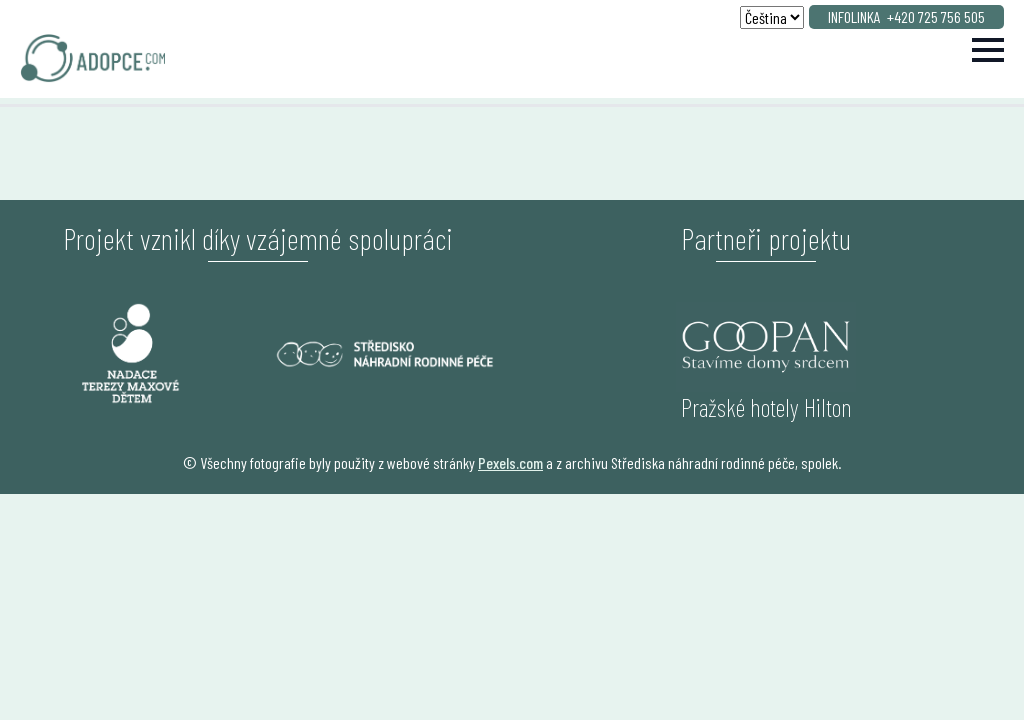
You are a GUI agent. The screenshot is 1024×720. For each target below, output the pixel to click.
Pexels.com (510, 462)
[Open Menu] (988, 50)
